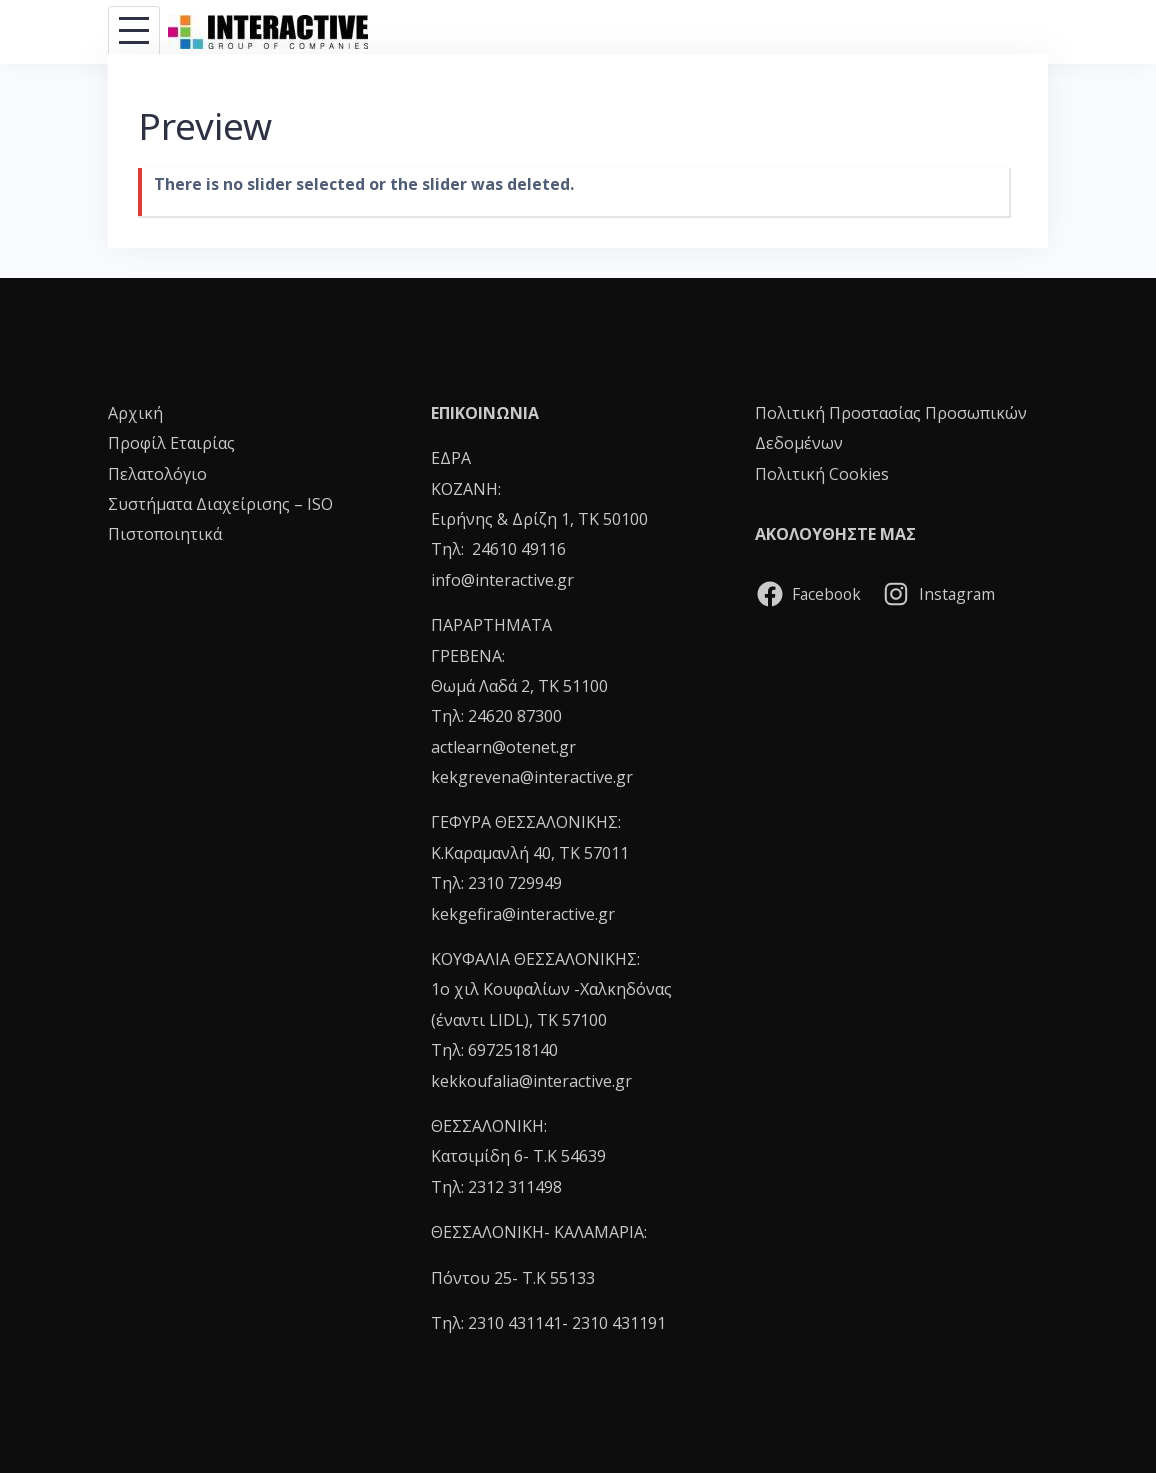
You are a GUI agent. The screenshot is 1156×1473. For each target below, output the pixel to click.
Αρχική (135, 413)
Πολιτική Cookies (822, 474)
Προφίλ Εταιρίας (171, 443)
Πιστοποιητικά (165, 534)
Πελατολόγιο (157, 474)
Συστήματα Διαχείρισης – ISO (220, 504)
